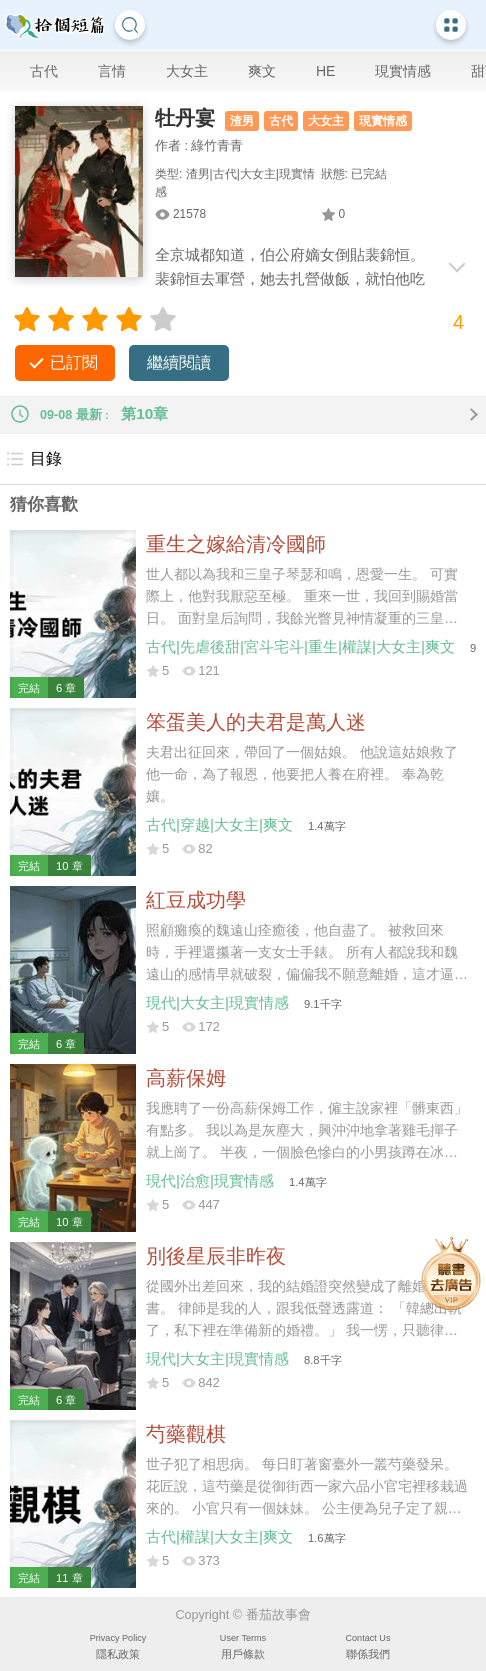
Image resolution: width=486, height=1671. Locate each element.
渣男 (242, 121)
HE (325, 71)
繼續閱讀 (179, 362)
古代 (44, 71)
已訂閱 (74, 362)
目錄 (33, 459)
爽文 (262, 71)
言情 (112, 71)
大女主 (187, 71)
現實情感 (403, 71)
